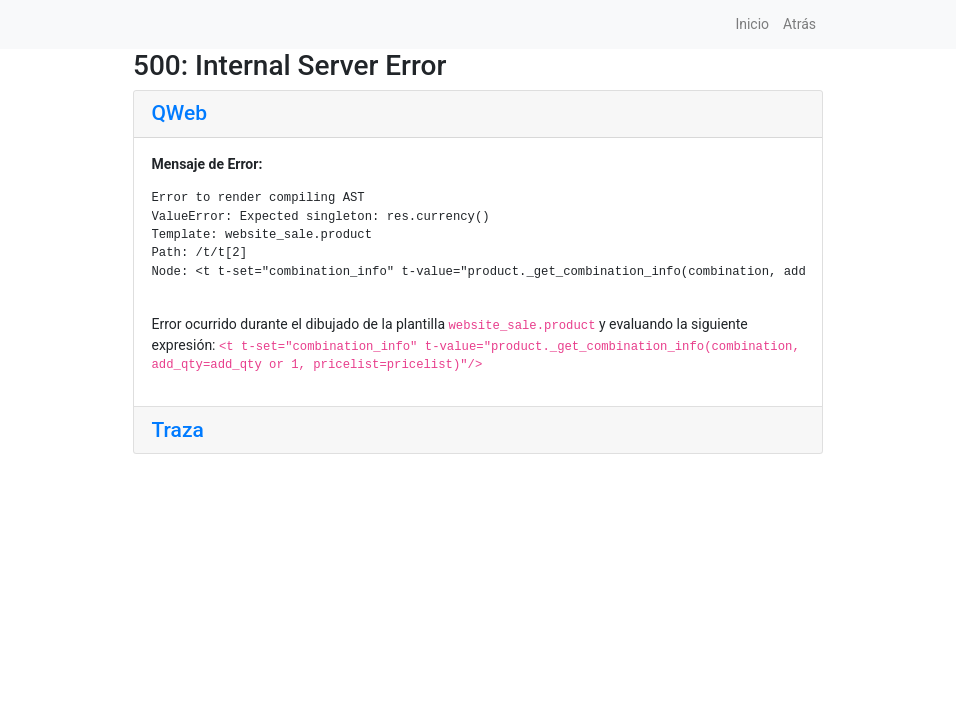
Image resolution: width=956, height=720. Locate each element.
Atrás (799, 24)
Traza (178, 430)
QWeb (179, 113)
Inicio (752, 24)
